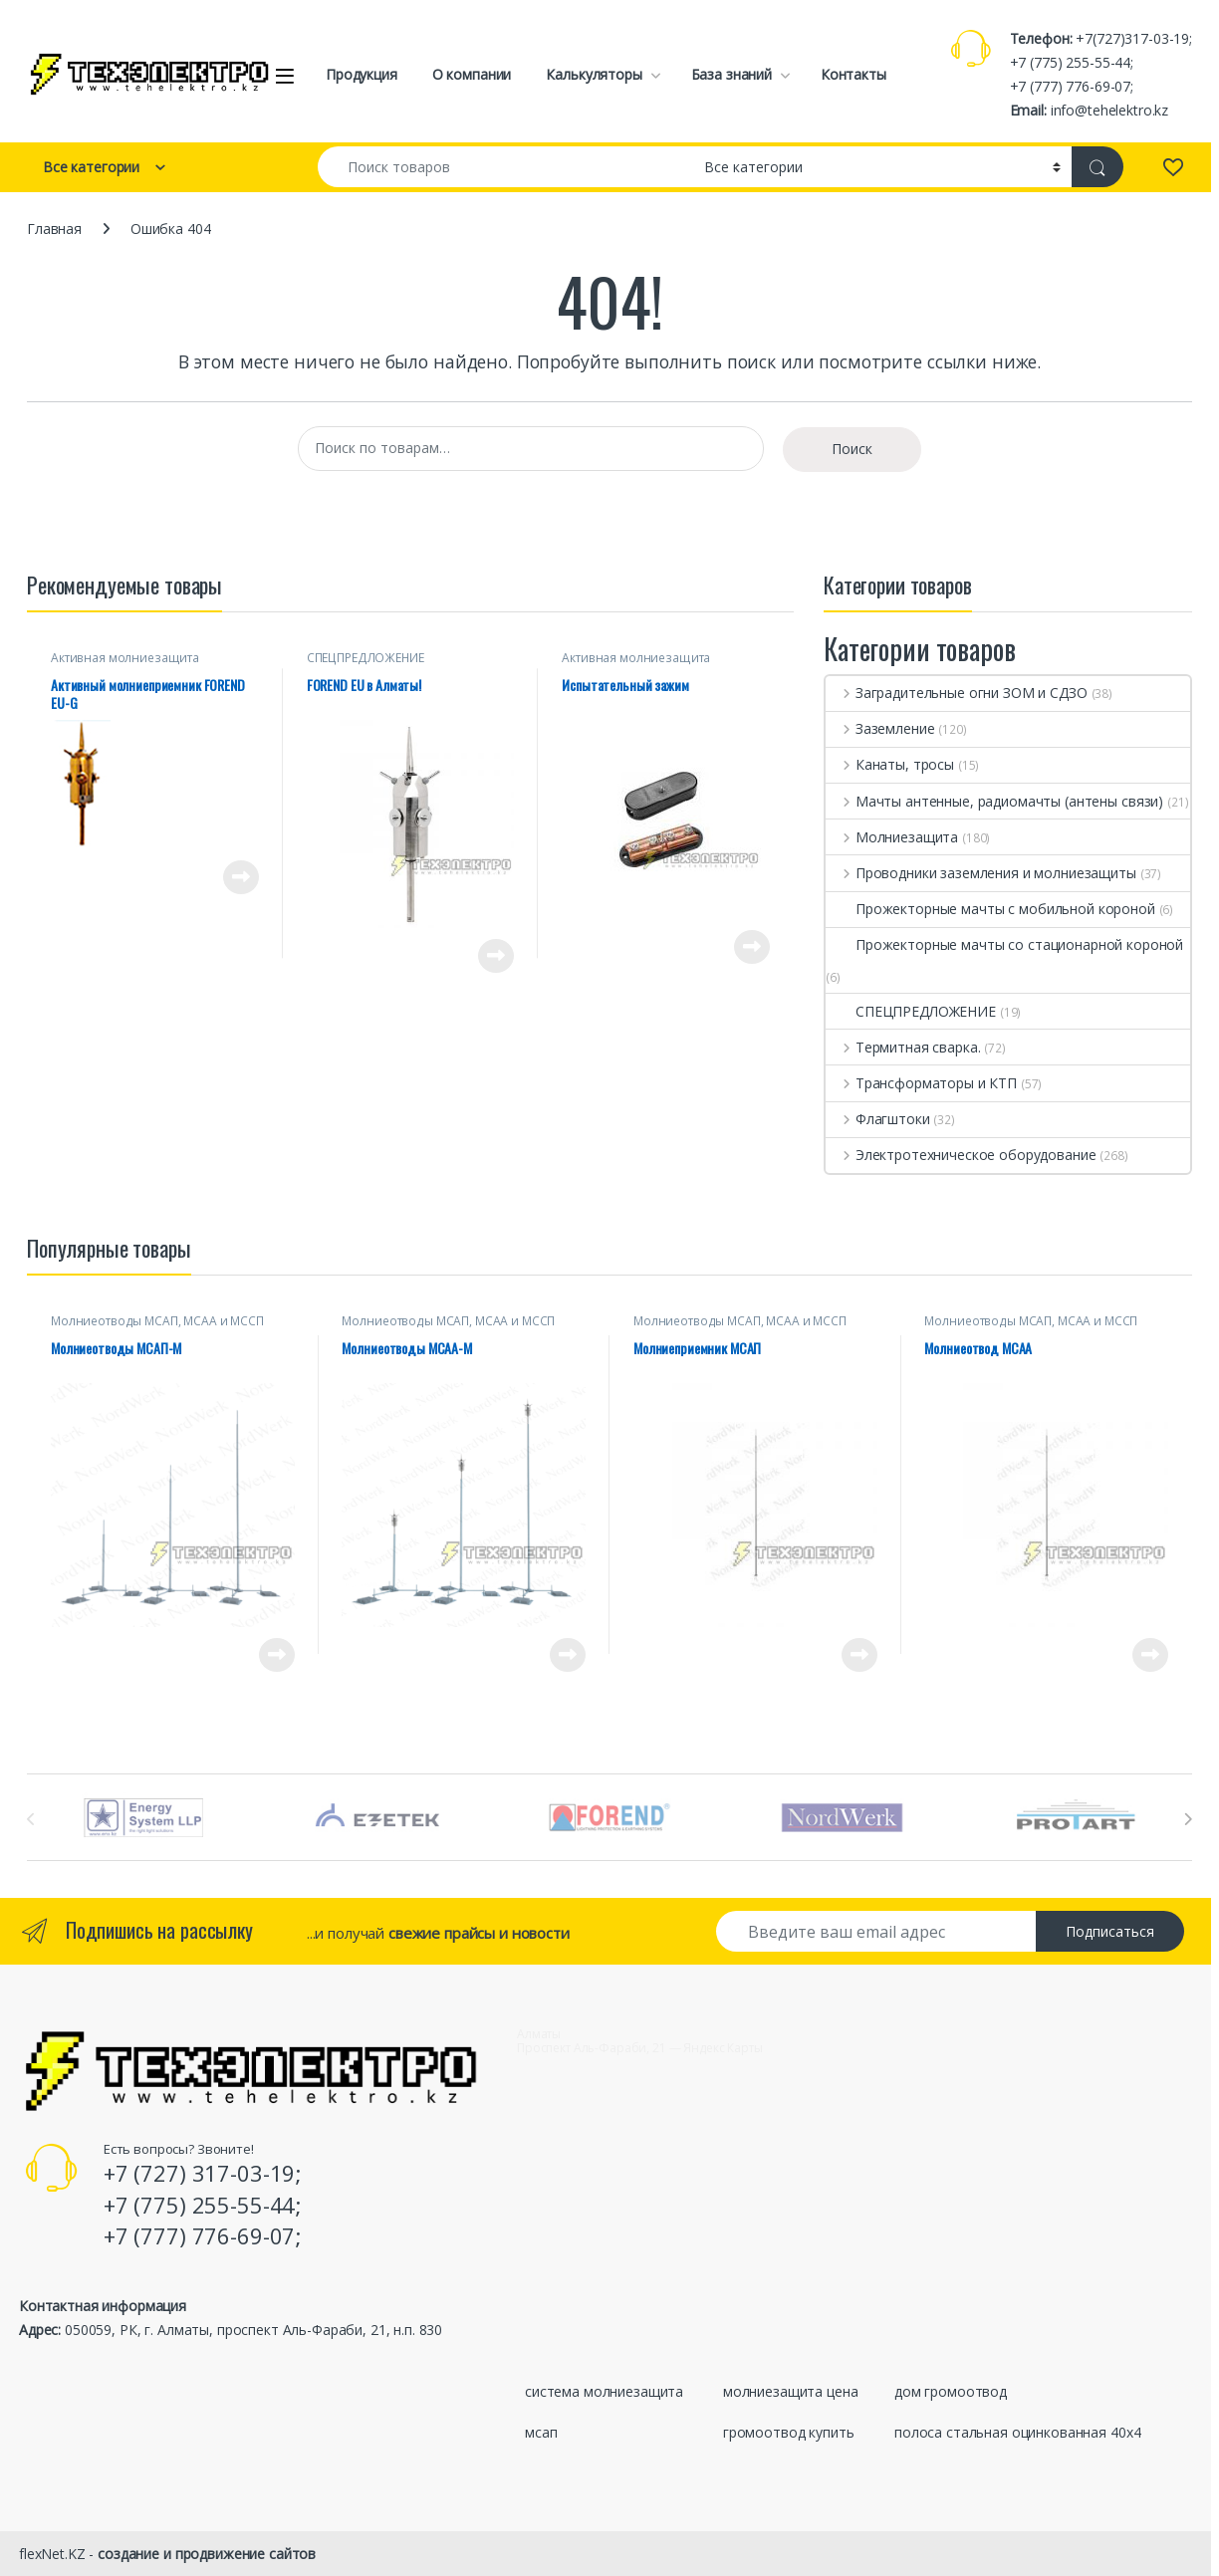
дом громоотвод (950, 2391)
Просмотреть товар (241, 877)
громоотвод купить (788, 2432)
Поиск (852, 448)
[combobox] (505, 166)
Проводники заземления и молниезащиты (981, 872)
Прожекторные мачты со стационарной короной (1004, 944)
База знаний (731, 74)
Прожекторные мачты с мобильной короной (990, 908)
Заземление (880, 728)
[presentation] (1187, 1819)
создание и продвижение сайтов (207, 2553)
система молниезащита (604, 2391)
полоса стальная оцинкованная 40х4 (1017, 2432)
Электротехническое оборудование (961, 1154)
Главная (54, 228)
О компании (472, 74)
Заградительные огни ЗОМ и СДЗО (957, 692)
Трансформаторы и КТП (921, 1082)
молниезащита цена (790, 2391)
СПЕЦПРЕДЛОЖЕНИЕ (365, 657)
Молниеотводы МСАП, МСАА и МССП (157, 1320)
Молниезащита (892, 836)
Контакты (853, 74)
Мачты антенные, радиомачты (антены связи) (994, 801)
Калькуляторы (593, 74)
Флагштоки (878, 1118)
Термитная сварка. (903, 1047)
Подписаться (1110, 1931)
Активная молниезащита (125, 657)
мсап (541, 2432)
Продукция (361, 74)
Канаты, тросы (890, 764)
